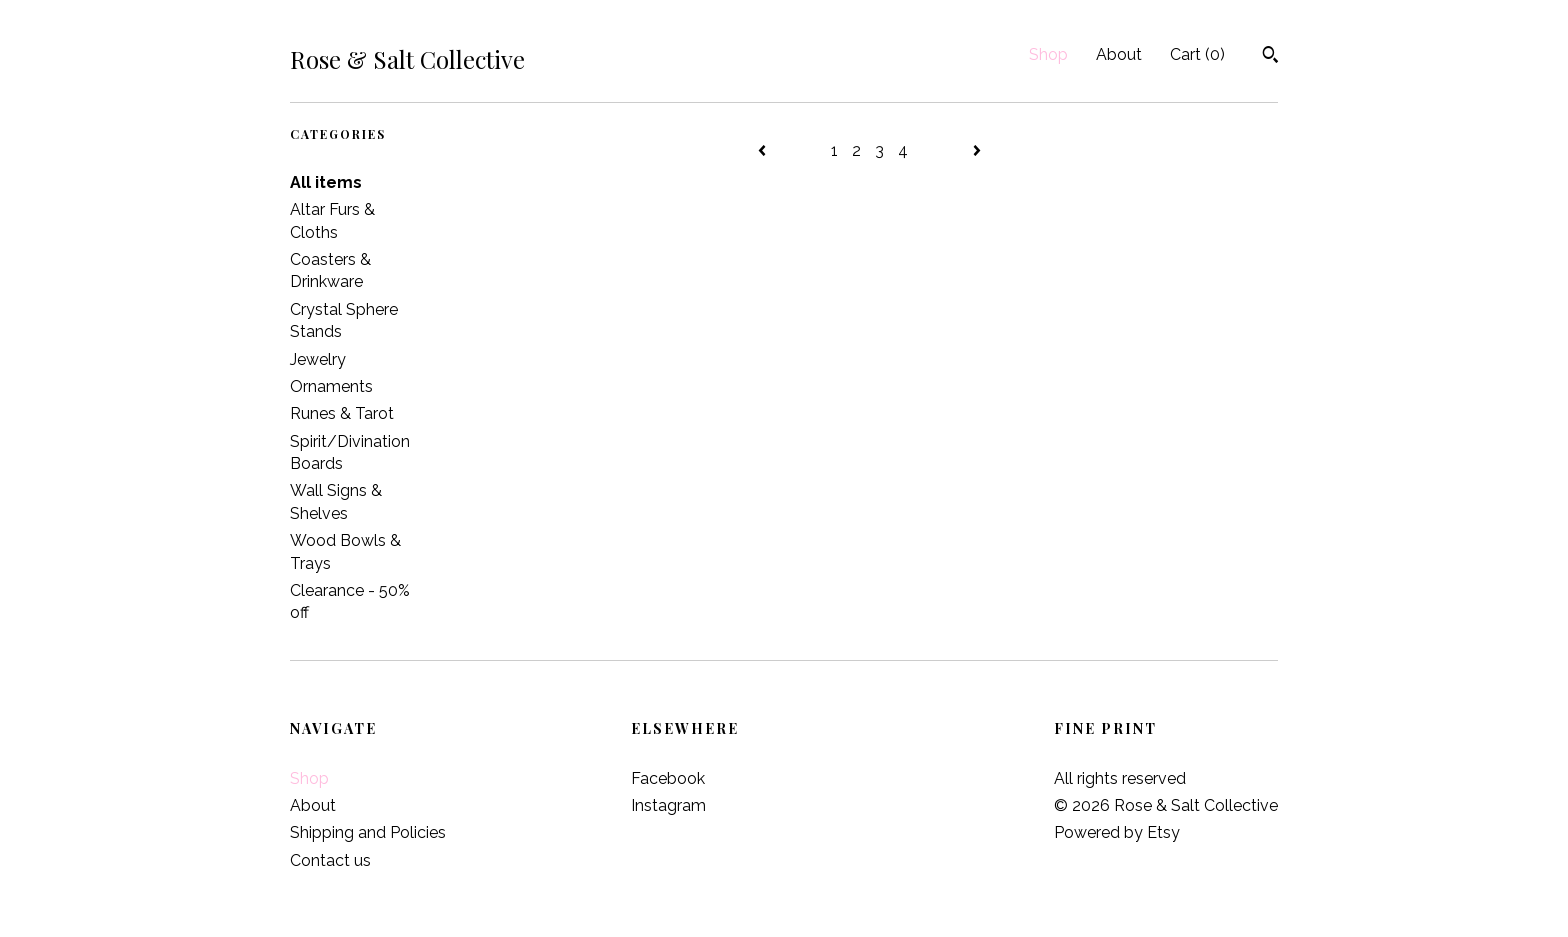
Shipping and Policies (368, 832)
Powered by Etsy (1117, 832)
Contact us (330, 860)
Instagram (668, 805)
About (1119, 54)
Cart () (1197, 54)
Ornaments (331, 386)
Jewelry (318, 359)
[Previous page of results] (764, 150)
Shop (1048, 54)
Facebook (668, 778)
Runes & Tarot (342, 413)
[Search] (1270, 57)
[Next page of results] (977, 150)
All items (326, 182)
